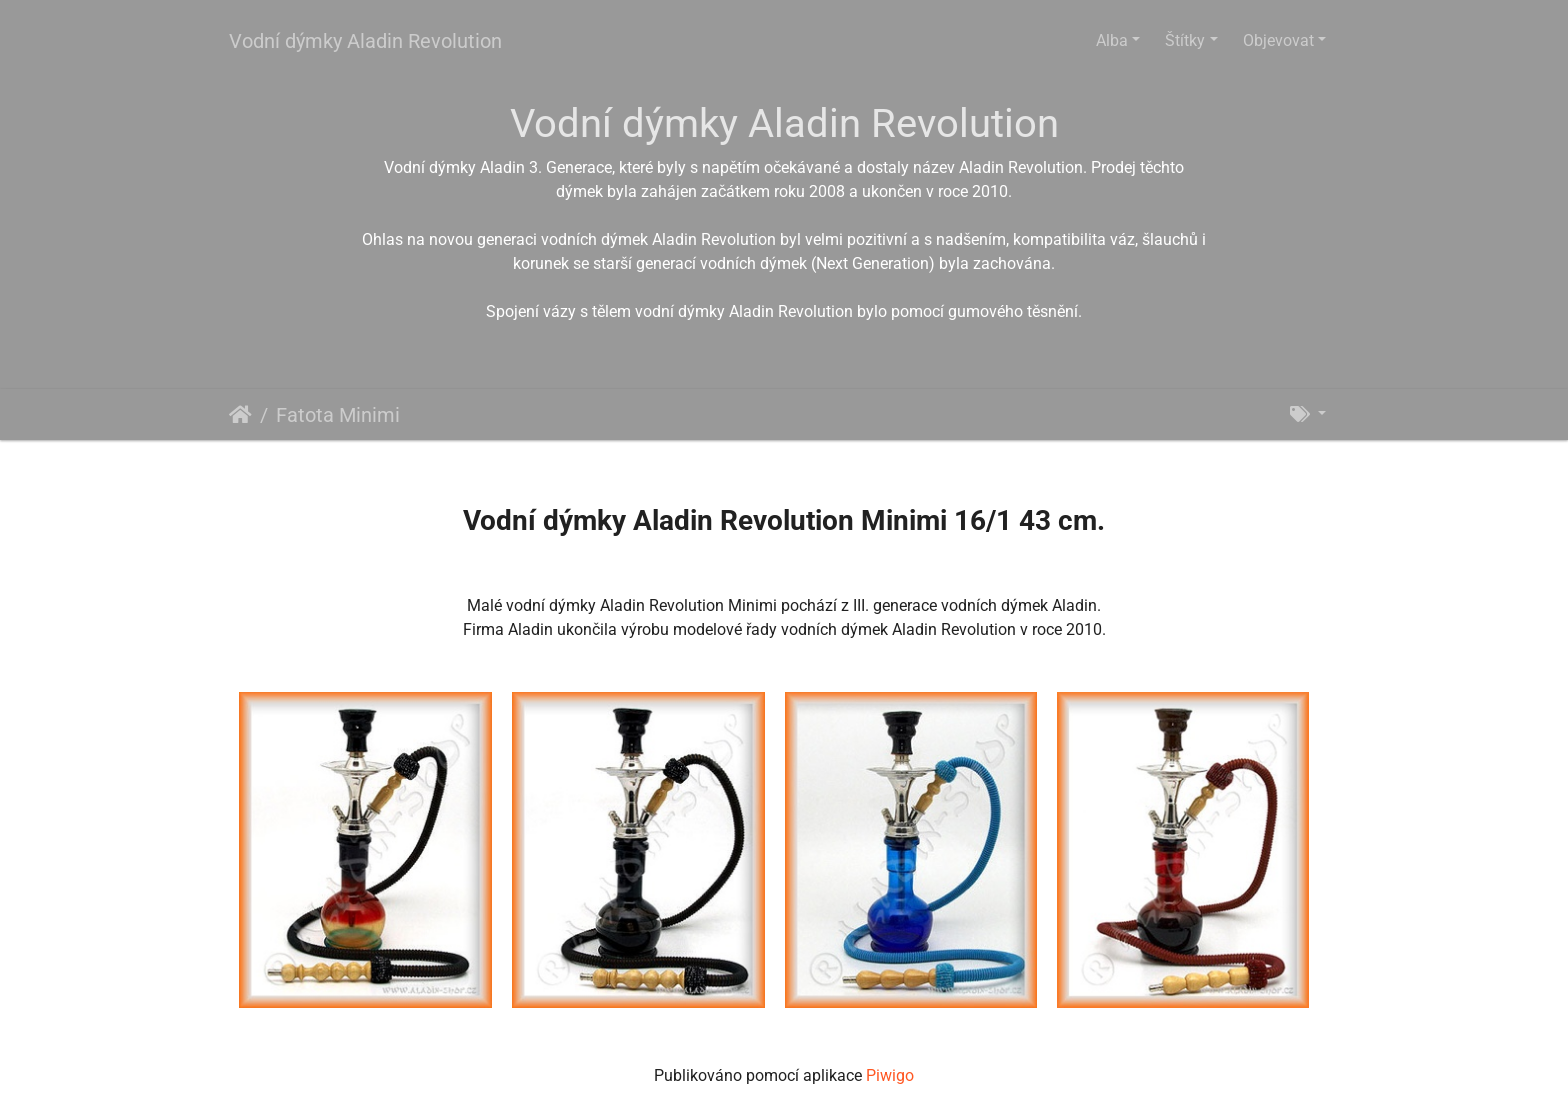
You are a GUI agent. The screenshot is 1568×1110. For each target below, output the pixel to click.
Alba (1112, 40)
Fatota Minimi (338, 415)
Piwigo (890, 1075)
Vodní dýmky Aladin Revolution (365, 41)
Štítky (1185, 40)
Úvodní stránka (240, 415)
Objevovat (1278, 40)
